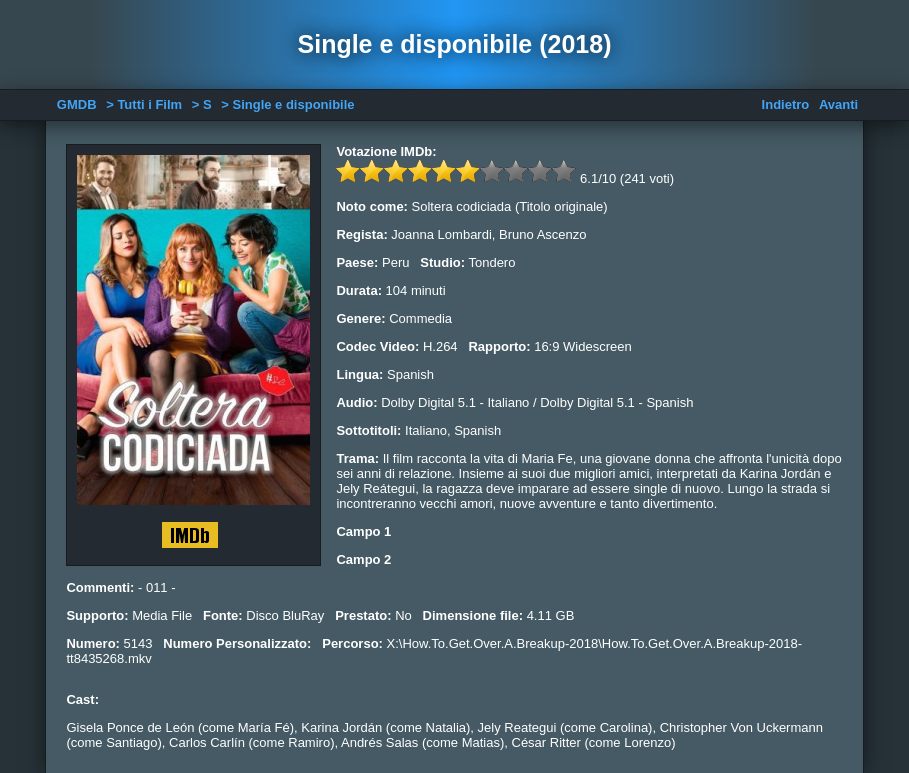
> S (202, 104)
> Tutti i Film (144, 104)
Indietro (786, 104)
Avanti (838, 104)
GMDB (77, 104)
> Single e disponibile (287, 104)
